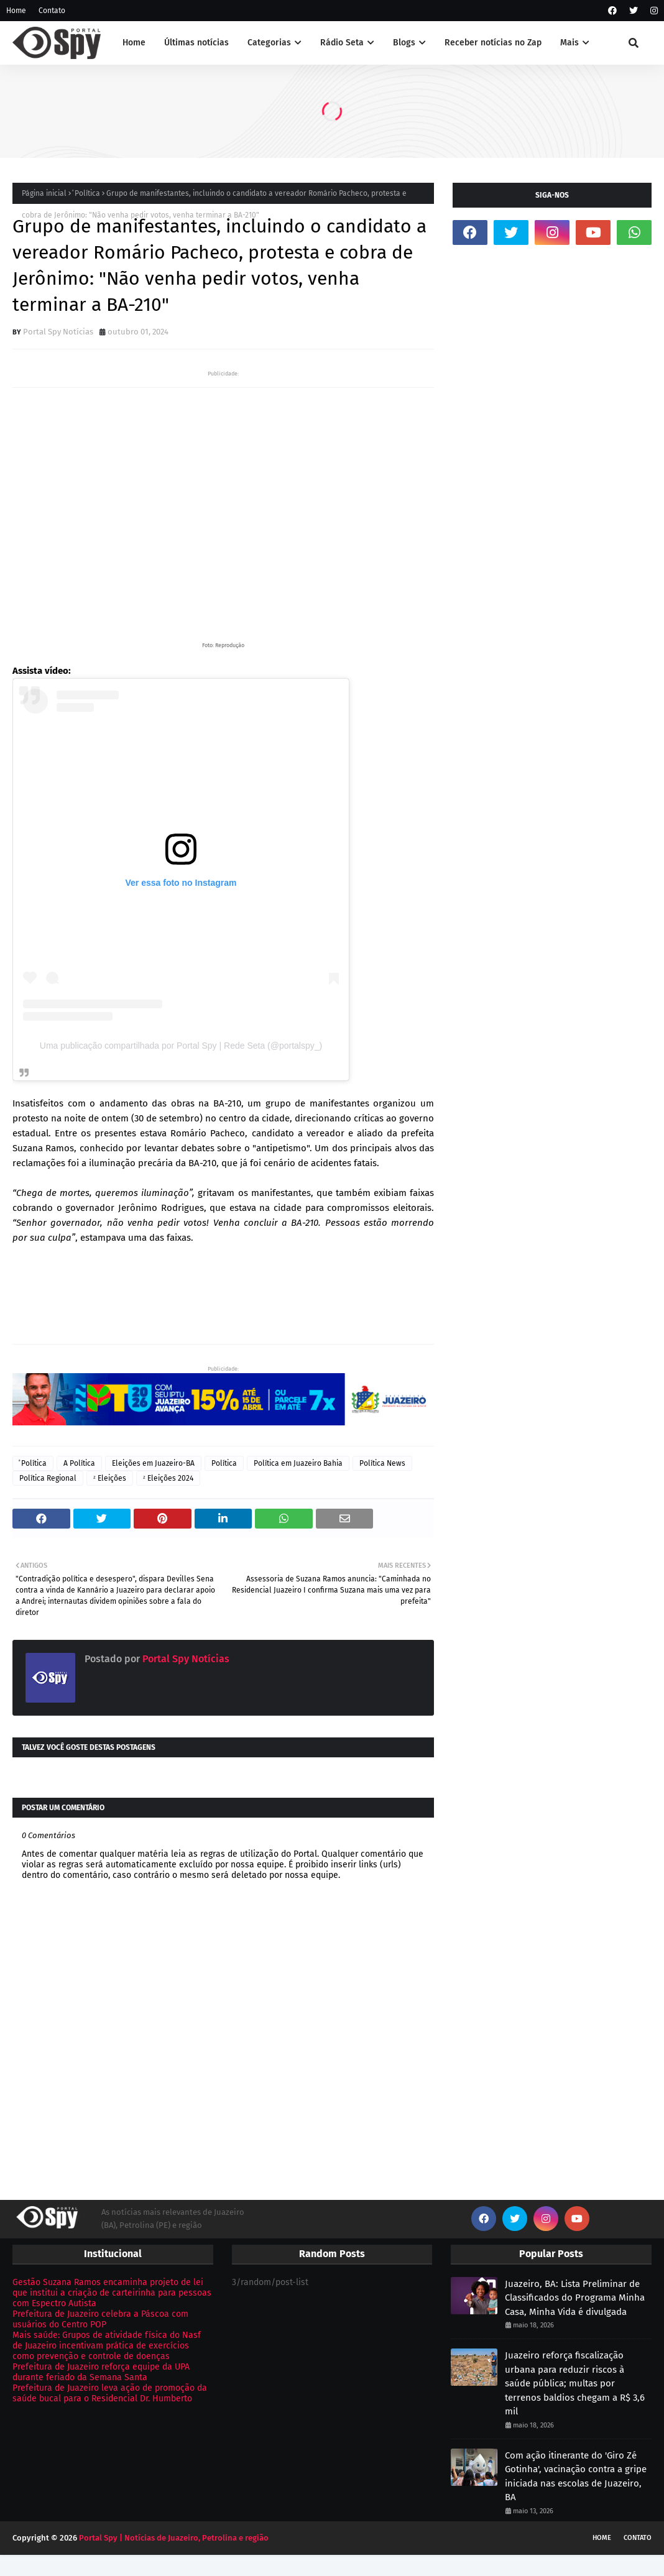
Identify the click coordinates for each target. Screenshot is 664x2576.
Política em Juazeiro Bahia (298, 1463)
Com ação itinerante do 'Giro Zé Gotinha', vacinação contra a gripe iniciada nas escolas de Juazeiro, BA (576, 2476)
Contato (52, 10)
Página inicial (44, 193)
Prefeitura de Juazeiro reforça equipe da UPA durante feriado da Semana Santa (101, 2372)
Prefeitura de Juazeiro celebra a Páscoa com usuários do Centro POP (100, 2319)
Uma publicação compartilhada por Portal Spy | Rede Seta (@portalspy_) (181, 1046)
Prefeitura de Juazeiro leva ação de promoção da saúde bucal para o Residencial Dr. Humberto (109, 2393)
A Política (79, 1463)
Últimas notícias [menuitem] (196, 42)
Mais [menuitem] (569, 42)
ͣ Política (86, 193)
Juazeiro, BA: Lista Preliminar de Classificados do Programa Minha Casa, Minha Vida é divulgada (575, 2297)
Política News (382, 1463)
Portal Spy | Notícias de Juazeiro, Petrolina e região (174, 2537)
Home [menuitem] (133, 42)
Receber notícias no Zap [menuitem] (493, 42)
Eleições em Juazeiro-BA (153, 1463)
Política (224, 1463)
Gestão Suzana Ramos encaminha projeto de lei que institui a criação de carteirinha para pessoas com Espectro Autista (111, 2293)
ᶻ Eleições (109, 1478)
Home (16, 10)
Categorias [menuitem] (269, 42)
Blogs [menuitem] (404, 42)
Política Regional (47, 1478)
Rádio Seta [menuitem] (342, 42)
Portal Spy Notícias (58, 331)
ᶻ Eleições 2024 (168, 1478)
